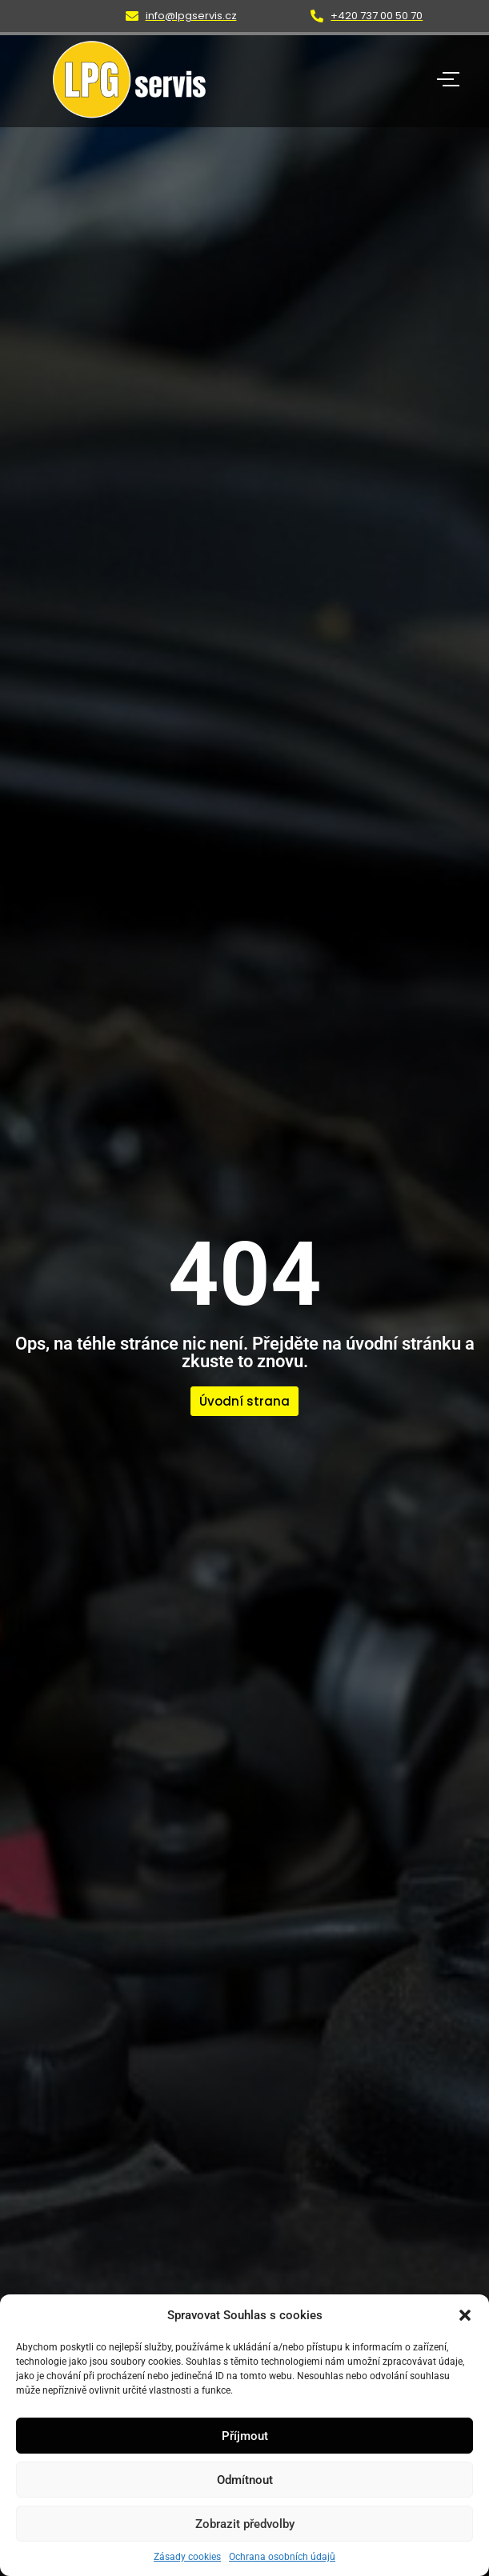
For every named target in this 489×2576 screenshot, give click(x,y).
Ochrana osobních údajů (282, 2556)
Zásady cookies (187, 2556)
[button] (465, 2315)
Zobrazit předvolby (245, 2524)
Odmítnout (245, 2480)
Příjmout (245, 2436)
